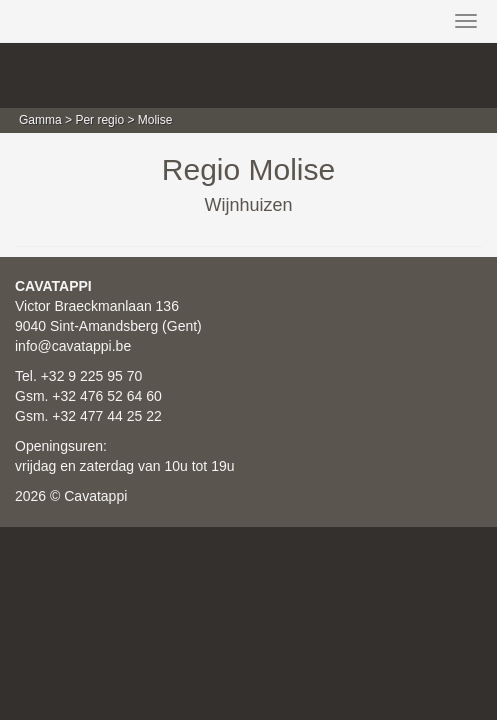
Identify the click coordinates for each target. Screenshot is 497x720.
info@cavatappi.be (73, 346)
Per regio (99, 120)
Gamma (40, 120)
